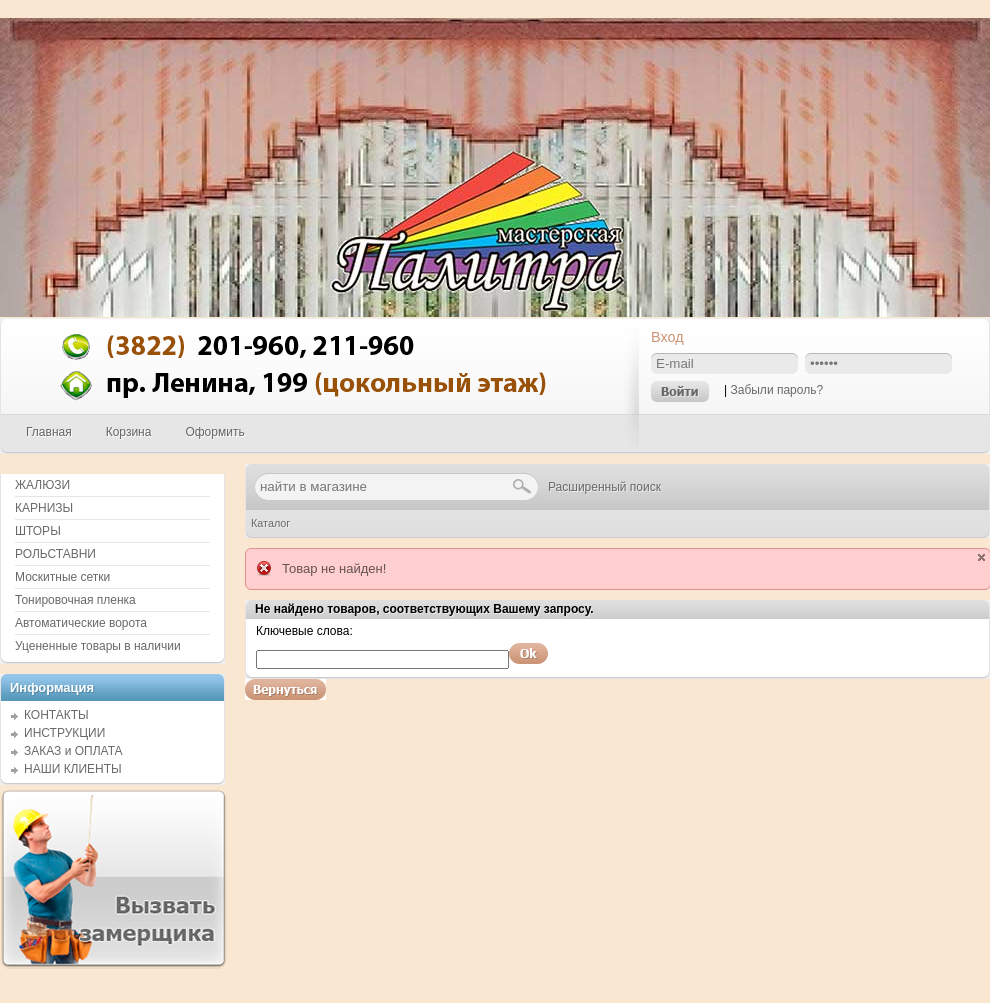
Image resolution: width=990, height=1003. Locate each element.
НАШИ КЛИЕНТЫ (73, 769)
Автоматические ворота (81, 623)
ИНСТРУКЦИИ (64, 733)
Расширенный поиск (604, 487)
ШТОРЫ (38, 531)
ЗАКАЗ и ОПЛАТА (73, 751)
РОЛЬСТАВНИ (55, 554)
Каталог (270, 523)
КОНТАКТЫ (56, 715)
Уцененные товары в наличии (98, 646)
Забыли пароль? (776, 390)
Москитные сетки (62, 577)
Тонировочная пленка (75, 600)
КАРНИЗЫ (44, 508)
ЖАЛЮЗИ (42, 485)
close (981, 557)
